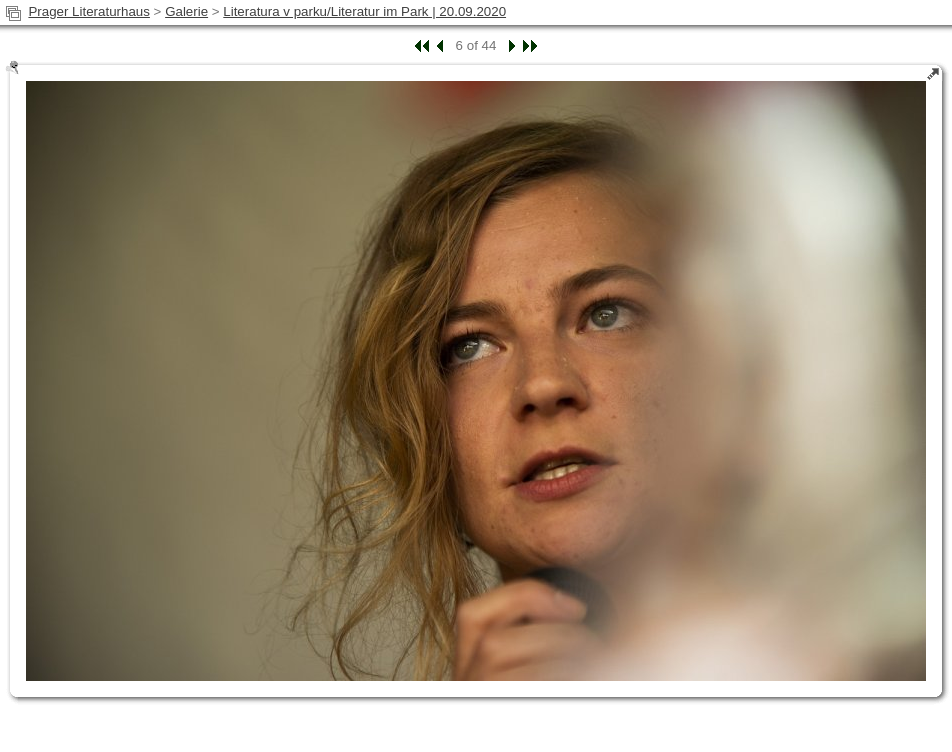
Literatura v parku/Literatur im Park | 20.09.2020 (364, 11)
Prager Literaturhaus (89, 11)
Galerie (186, 11)
